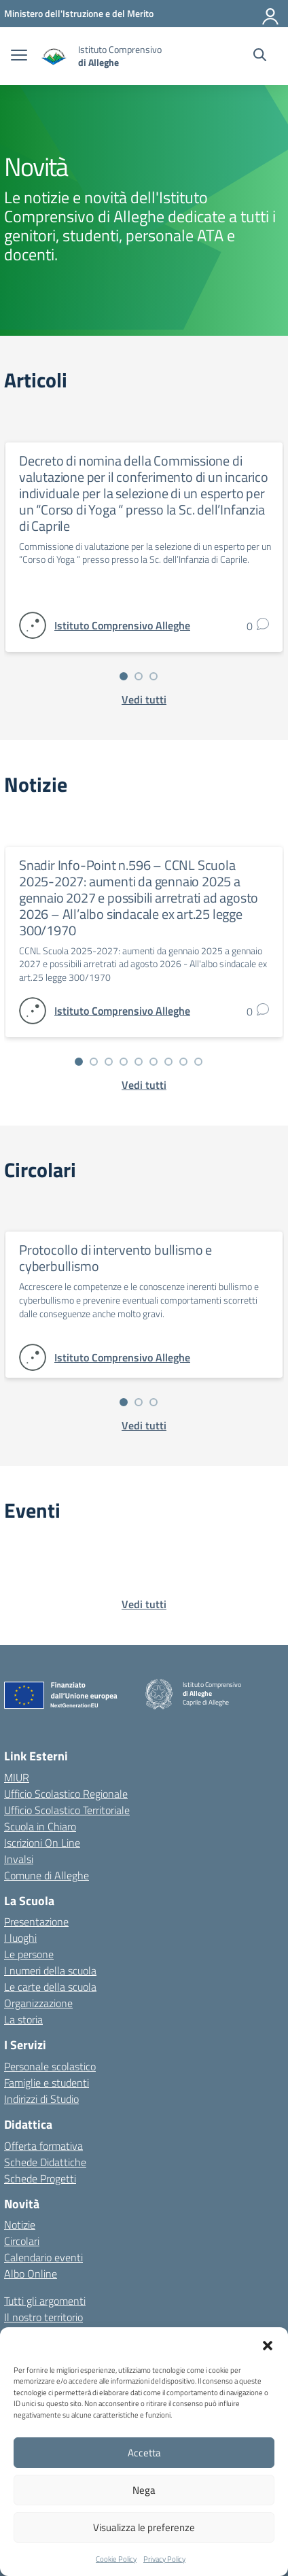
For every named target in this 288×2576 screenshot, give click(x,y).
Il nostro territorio (43, 2317)
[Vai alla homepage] (54, 56)
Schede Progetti (40, 2178)
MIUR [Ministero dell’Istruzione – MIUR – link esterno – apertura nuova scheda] (16, 1777)
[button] (267, 2344)
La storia (23, 2019)
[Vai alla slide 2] (138, 676)
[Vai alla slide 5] (138, 1062)
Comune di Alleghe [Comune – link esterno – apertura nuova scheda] (46, 1875)
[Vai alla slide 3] (153, 676)
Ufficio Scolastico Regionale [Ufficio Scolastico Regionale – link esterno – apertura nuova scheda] (66, 1794)
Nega (144, 2490)
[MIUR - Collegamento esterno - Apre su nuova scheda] (79, 13)
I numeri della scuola (50, 1970)
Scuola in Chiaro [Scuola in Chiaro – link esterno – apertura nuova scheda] (40, 1826)
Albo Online (30, 2273)
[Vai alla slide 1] (124, 676)
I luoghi (20, 1938)
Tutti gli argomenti (45, 2301)
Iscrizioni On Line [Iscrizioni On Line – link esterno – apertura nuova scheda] (42, 1842)
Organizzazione (38, 2003)
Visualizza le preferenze (144, 2527)
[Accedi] (271, 13)
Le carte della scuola (50, 1987)
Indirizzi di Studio (41, 2099)
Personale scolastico (50, 2066)
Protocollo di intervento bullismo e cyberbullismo (115, 1257)
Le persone (29, 1954)
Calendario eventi (43, 2257)
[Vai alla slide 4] (124, 1062)
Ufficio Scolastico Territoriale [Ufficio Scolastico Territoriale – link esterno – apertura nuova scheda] (67, 1810)
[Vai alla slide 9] (198, 1062)
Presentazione (36, 1921)
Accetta (144, 2452)
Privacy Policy (164, 2559)
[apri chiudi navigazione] (19, 56)
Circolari (21, 2241)
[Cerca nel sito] (259, 56)
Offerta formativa (43, 2146)
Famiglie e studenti (46, 2082)
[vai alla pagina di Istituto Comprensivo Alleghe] (122, 625)
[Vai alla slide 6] (153, 1062)
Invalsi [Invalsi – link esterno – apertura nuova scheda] (18, 1859)
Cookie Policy (116, 2559)
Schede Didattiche (45, 2162)
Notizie (19, 2224)
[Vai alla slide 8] (183, 1062)
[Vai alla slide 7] (168, 1062)
